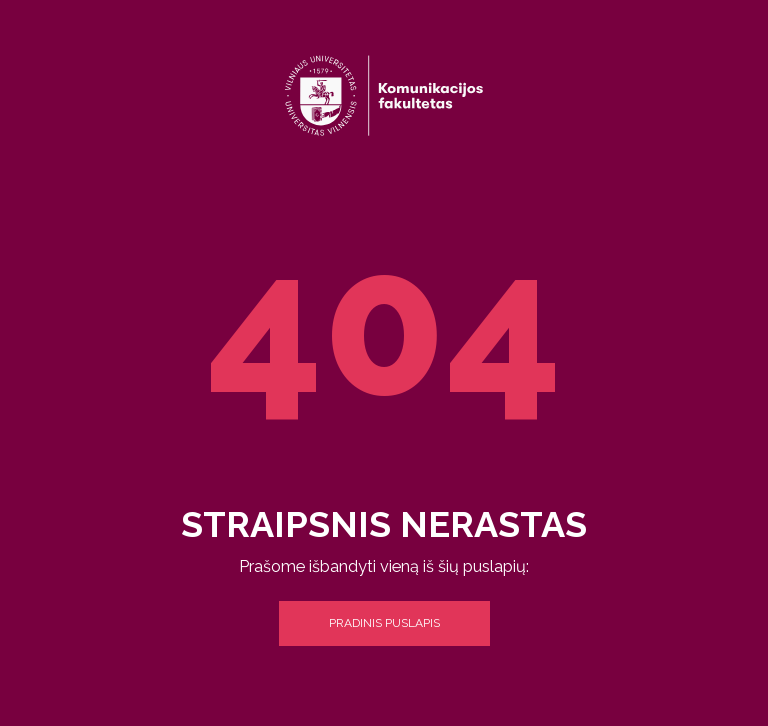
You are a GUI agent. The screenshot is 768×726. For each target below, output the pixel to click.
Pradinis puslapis (384, 623)
